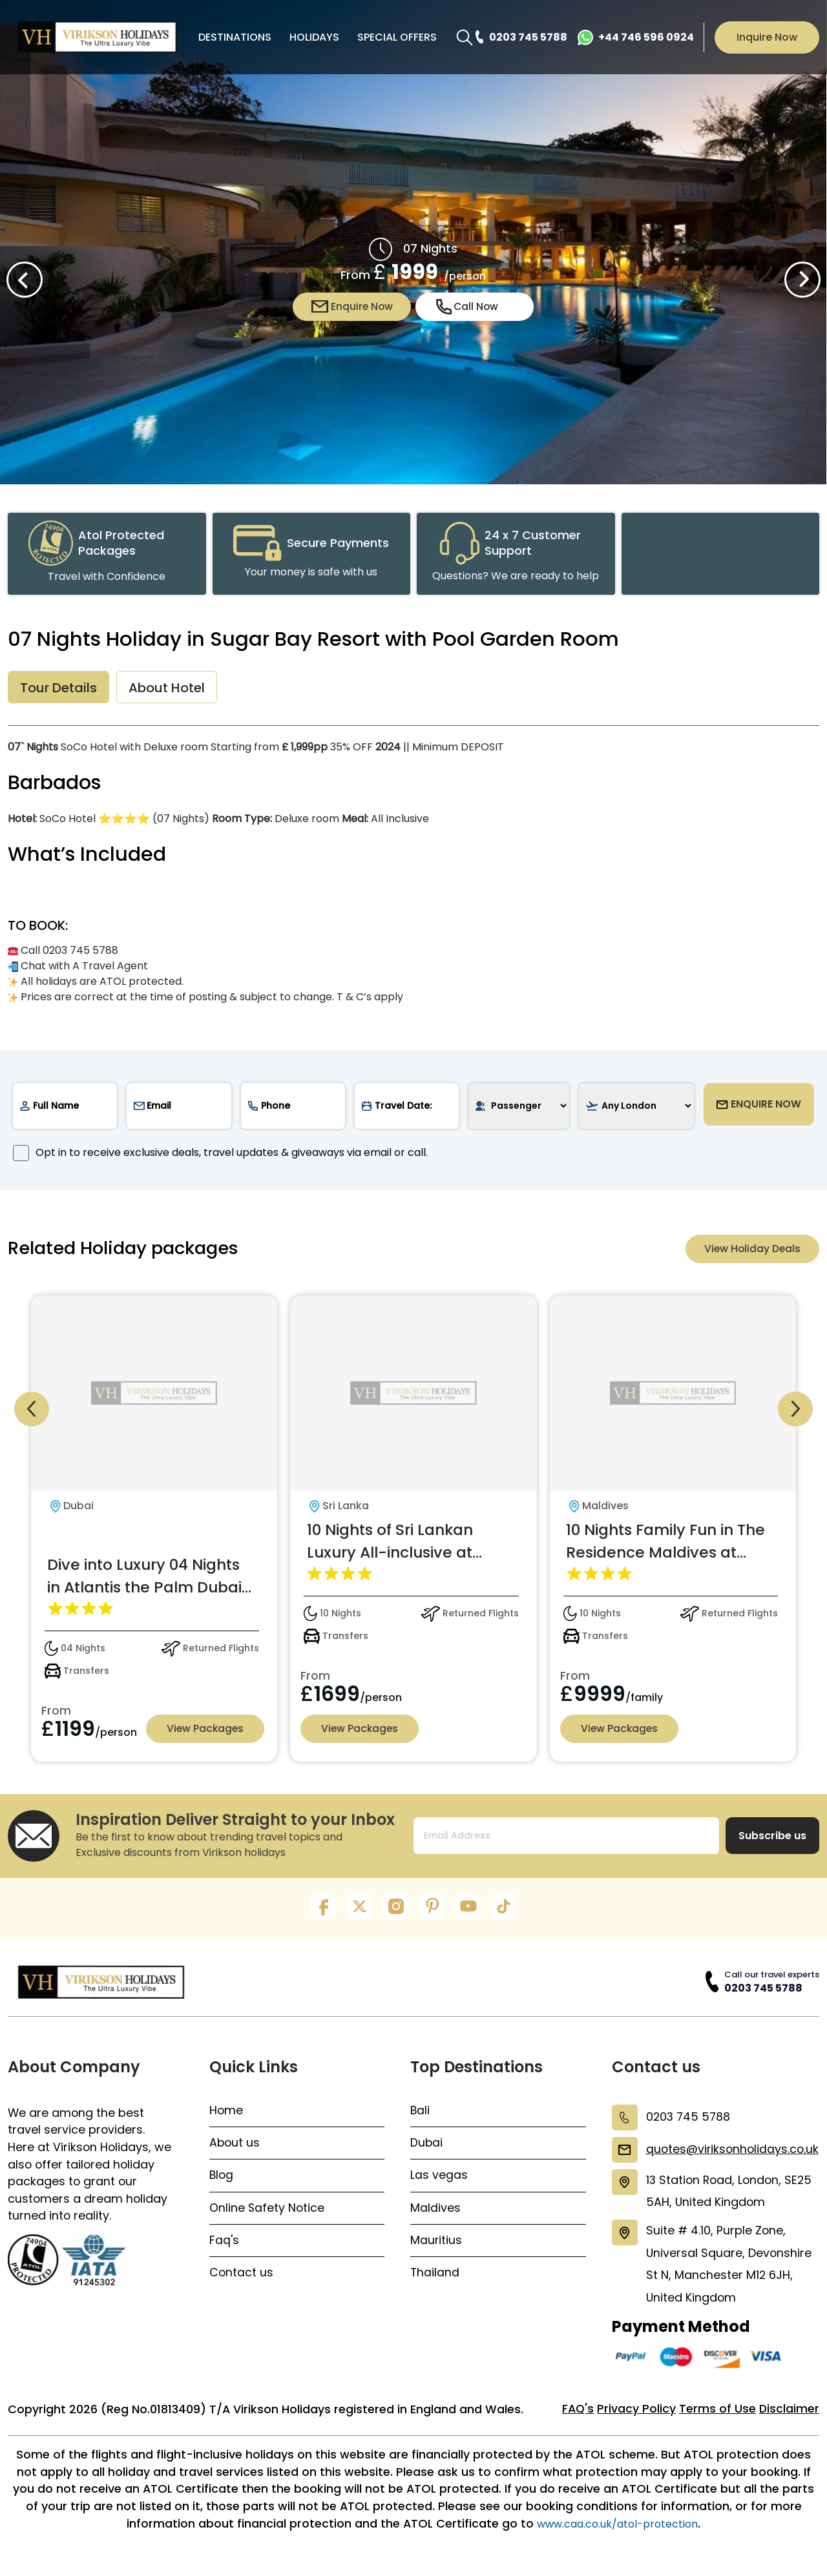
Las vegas (439, 2182)
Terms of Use (716, 2422)
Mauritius (436, 2248)
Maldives (435, 2215)
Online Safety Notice (267, 2215)
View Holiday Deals (751, 1251)
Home (226, 2117)
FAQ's (576, 2422)
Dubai (426, 2150)
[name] (65, 1109)
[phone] (293, 1109)
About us (235, 2150)
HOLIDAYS (314, 37)
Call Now (467, 306)
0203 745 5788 (763, 1994)
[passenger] (518, 1109)
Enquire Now (352, 307)
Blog (222, 2182)
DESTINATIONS (234, 37)
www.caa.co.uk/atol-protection (618, 2538)
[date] (407, 1109)
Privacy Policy (635, 2422)
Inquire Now (767, 37)
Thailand (435, 2281)
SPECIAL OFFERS (397, 37)
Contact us (241, 2281)
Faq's (224, 2248)
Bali (420, 2117)
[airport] (636, 1109)
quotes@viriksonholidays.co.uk (731, 2156)
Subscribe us (772, 1842)
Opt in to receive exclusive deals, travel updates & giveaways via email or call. (220, 1156)
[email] (179, 1109)
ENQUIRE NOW (759, 1109)
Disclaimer (789, 2422)
